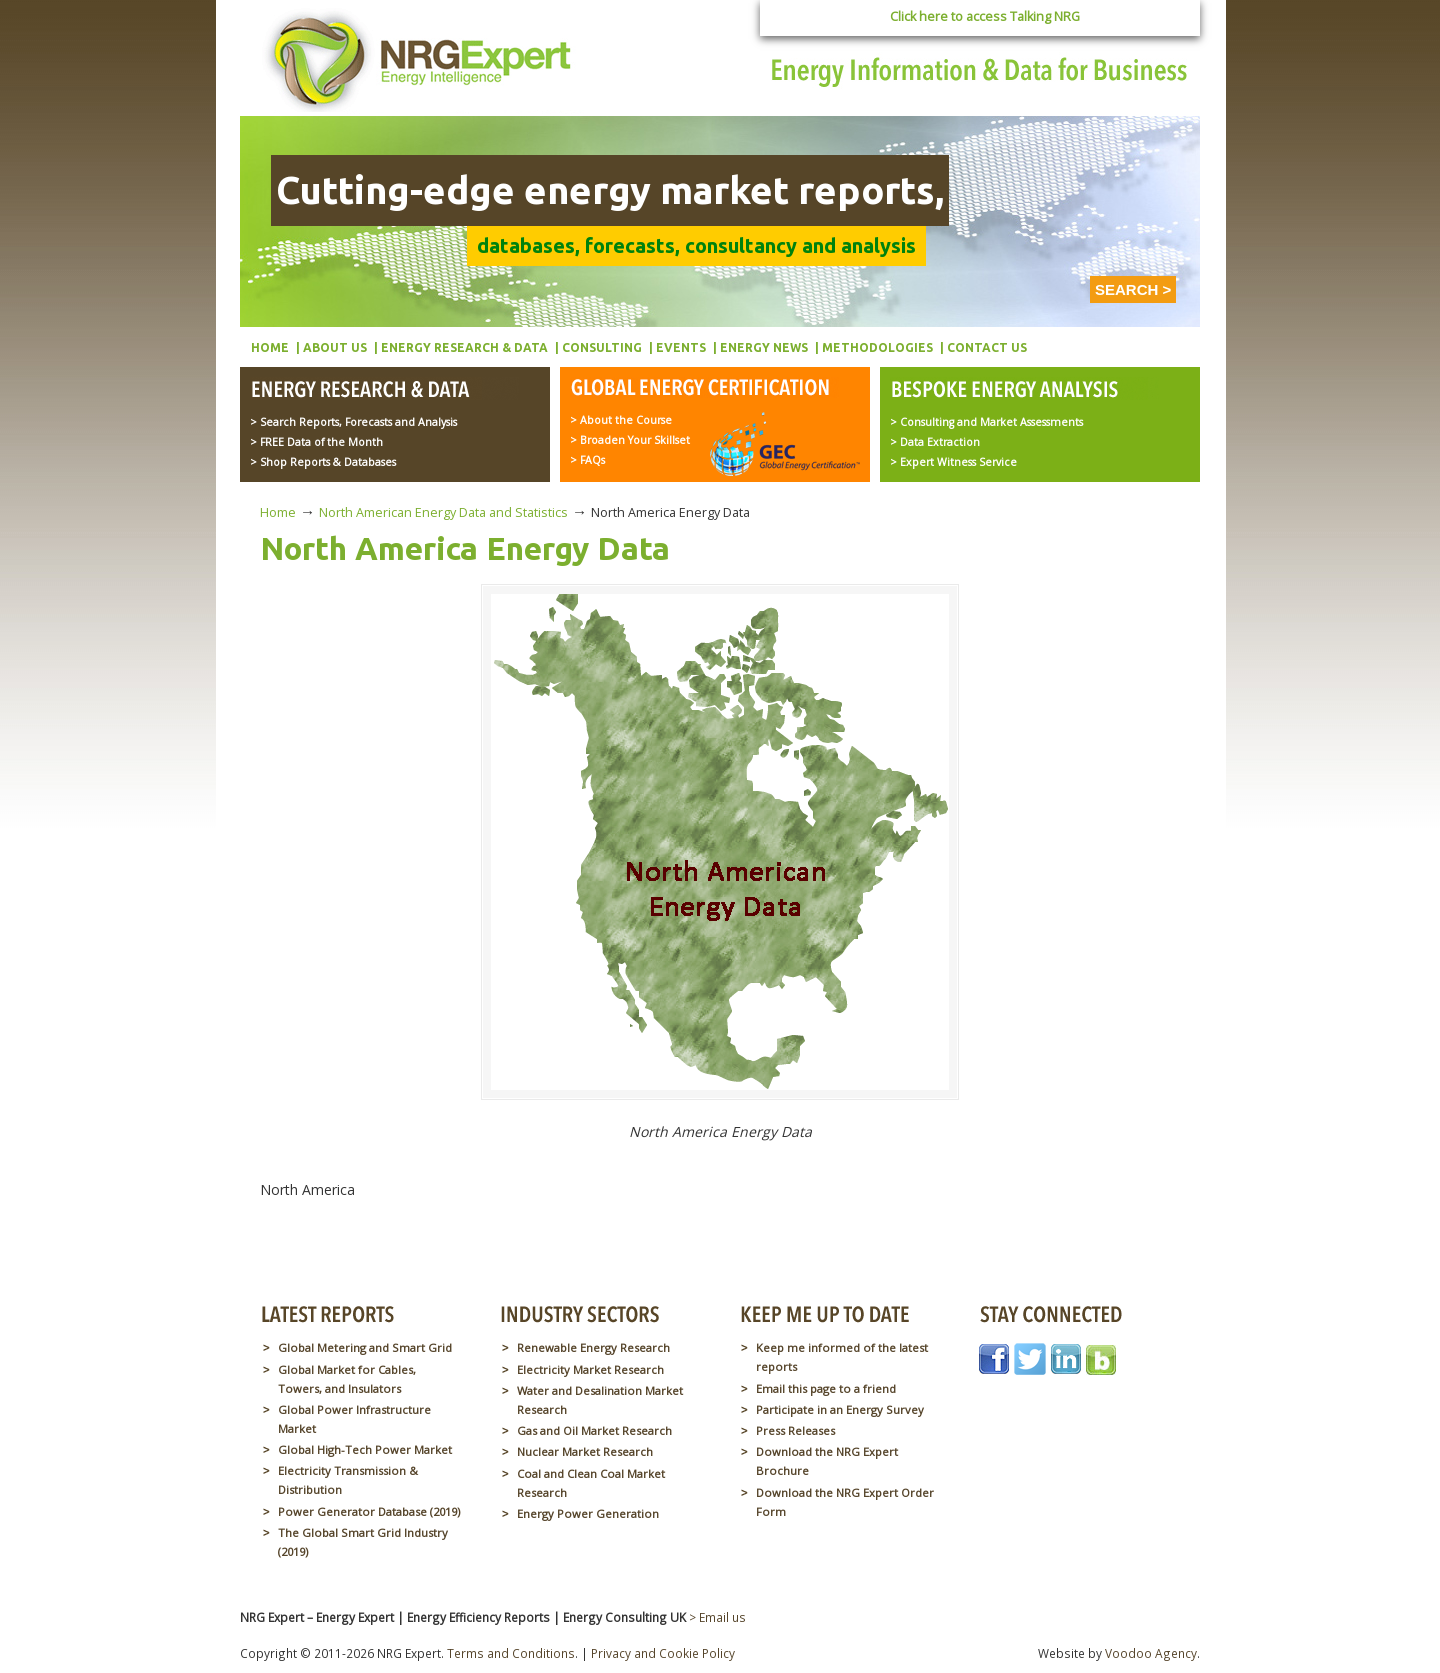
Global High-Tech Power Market (365, 1449)
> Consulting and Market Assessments (986, 422)
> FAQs (587, 460)
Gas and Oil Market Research (594, 1430)
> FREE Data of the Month (316, 442)
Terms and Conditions (511, 1653)
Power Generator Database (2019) (369, 1511)
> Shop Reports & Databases (323, 462)
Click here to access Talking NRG (985, 16)
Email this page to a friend (826, 1388)
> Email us (717, 1617)
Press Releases (795, 1430)
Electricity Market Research (590, 1369)
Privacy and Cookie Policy (663, 1653)
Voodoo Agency (1151, 1653)
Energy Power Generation (588, 1513)
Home (278, 512)
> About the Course (621, 420)
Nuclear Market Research (585, 1451)
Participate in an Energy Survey (840, 1409)
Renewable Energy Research (593, 1347)
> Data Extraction (935, 442)
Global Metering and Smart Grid (365, 1347)
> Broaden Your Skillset (630, 440)
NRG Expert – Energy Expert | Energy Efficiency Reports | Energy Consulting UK (422, 60)
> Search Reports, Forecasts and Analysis (353, 422)
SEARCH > (1133, 289)
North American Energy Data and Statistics (443, 512)
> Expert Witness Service (953, 462)
